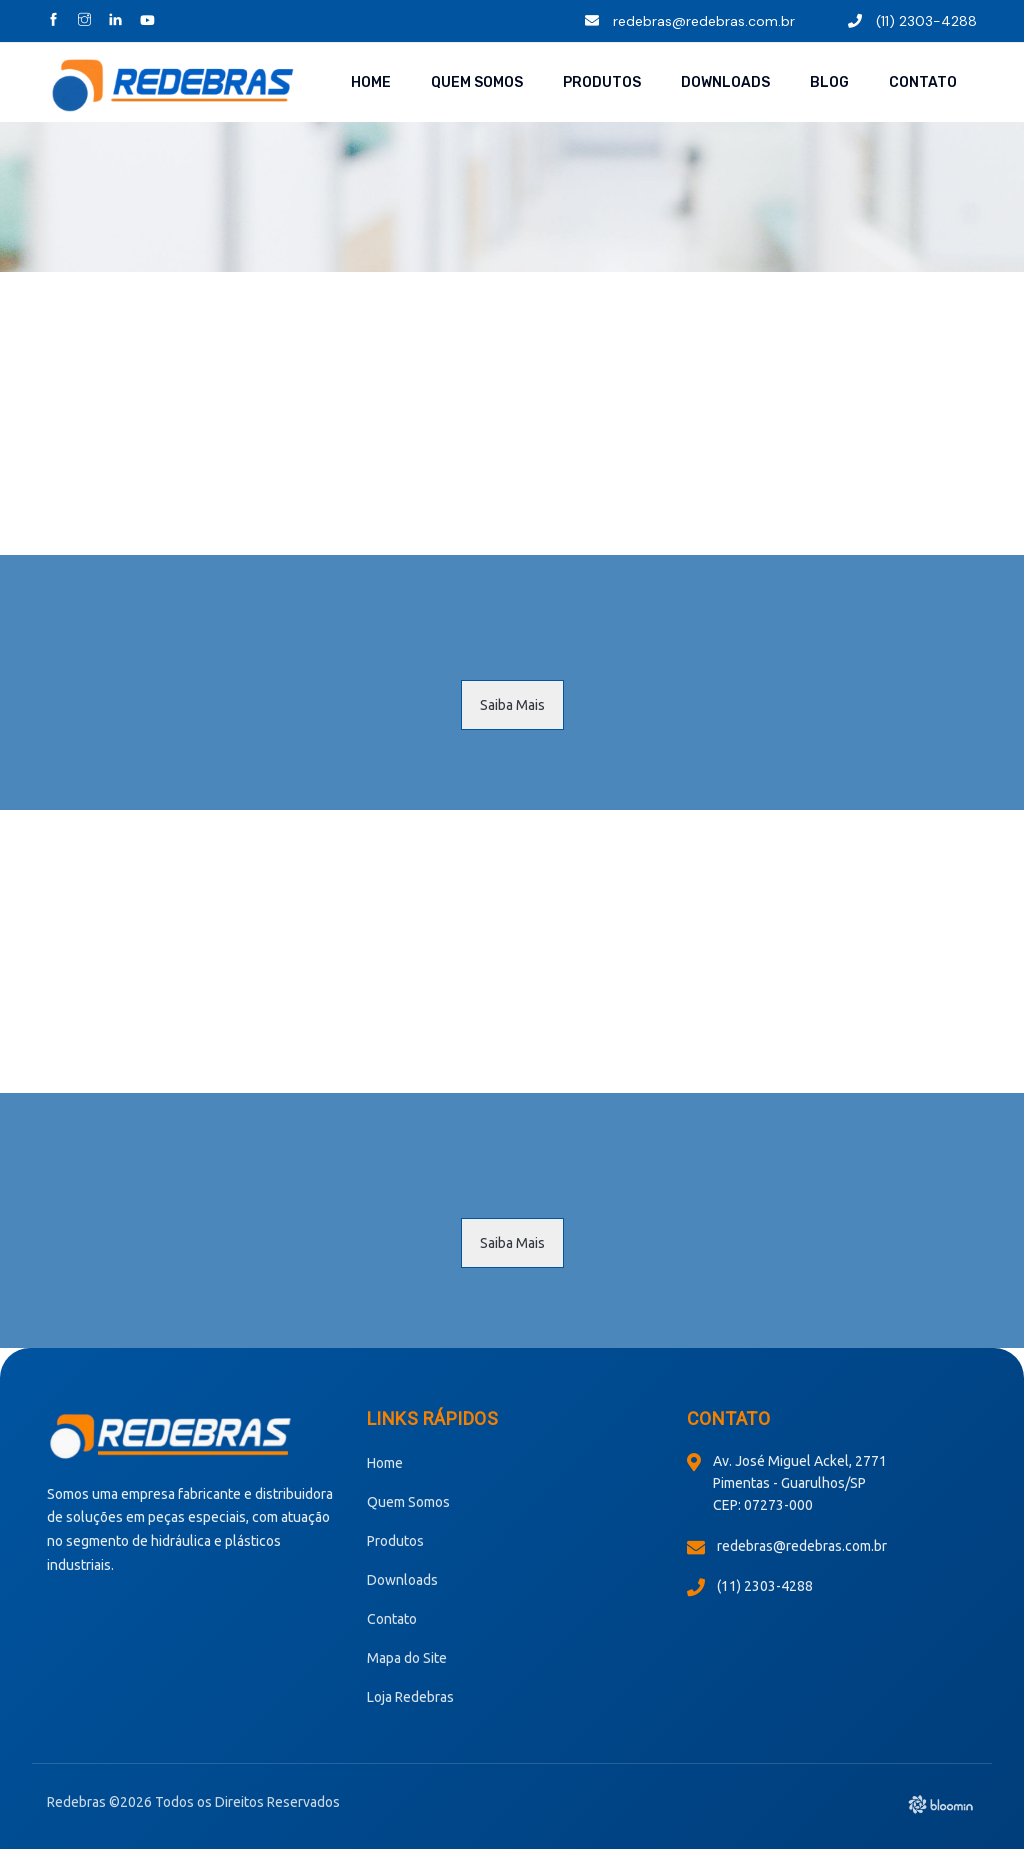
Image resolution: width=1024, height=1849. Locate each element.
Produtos (602, 82)
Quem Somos (477, 82)
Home (371, 82)
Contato (923, 82)
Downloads (725, 82)
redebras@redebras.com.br (690, 21)
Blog (829, 82)
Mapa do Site (407, 1658)
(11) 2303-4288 (912, 21)
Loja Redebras (410, 1697)
